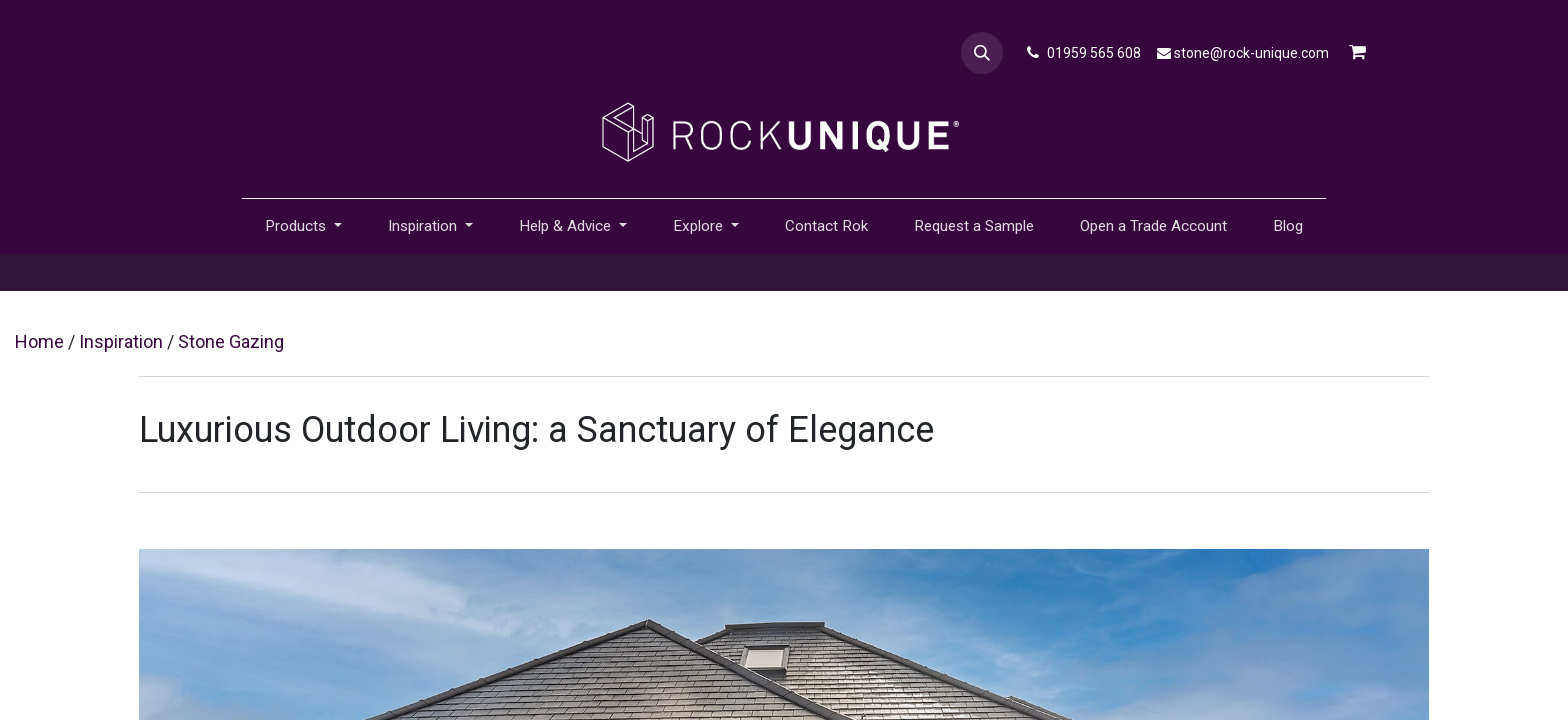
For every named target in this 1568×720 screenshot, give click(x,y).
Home (39, 341)
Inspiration (121, 341)
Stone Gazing (231, 341)
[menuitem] (826, 226)
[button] (982, 53)
